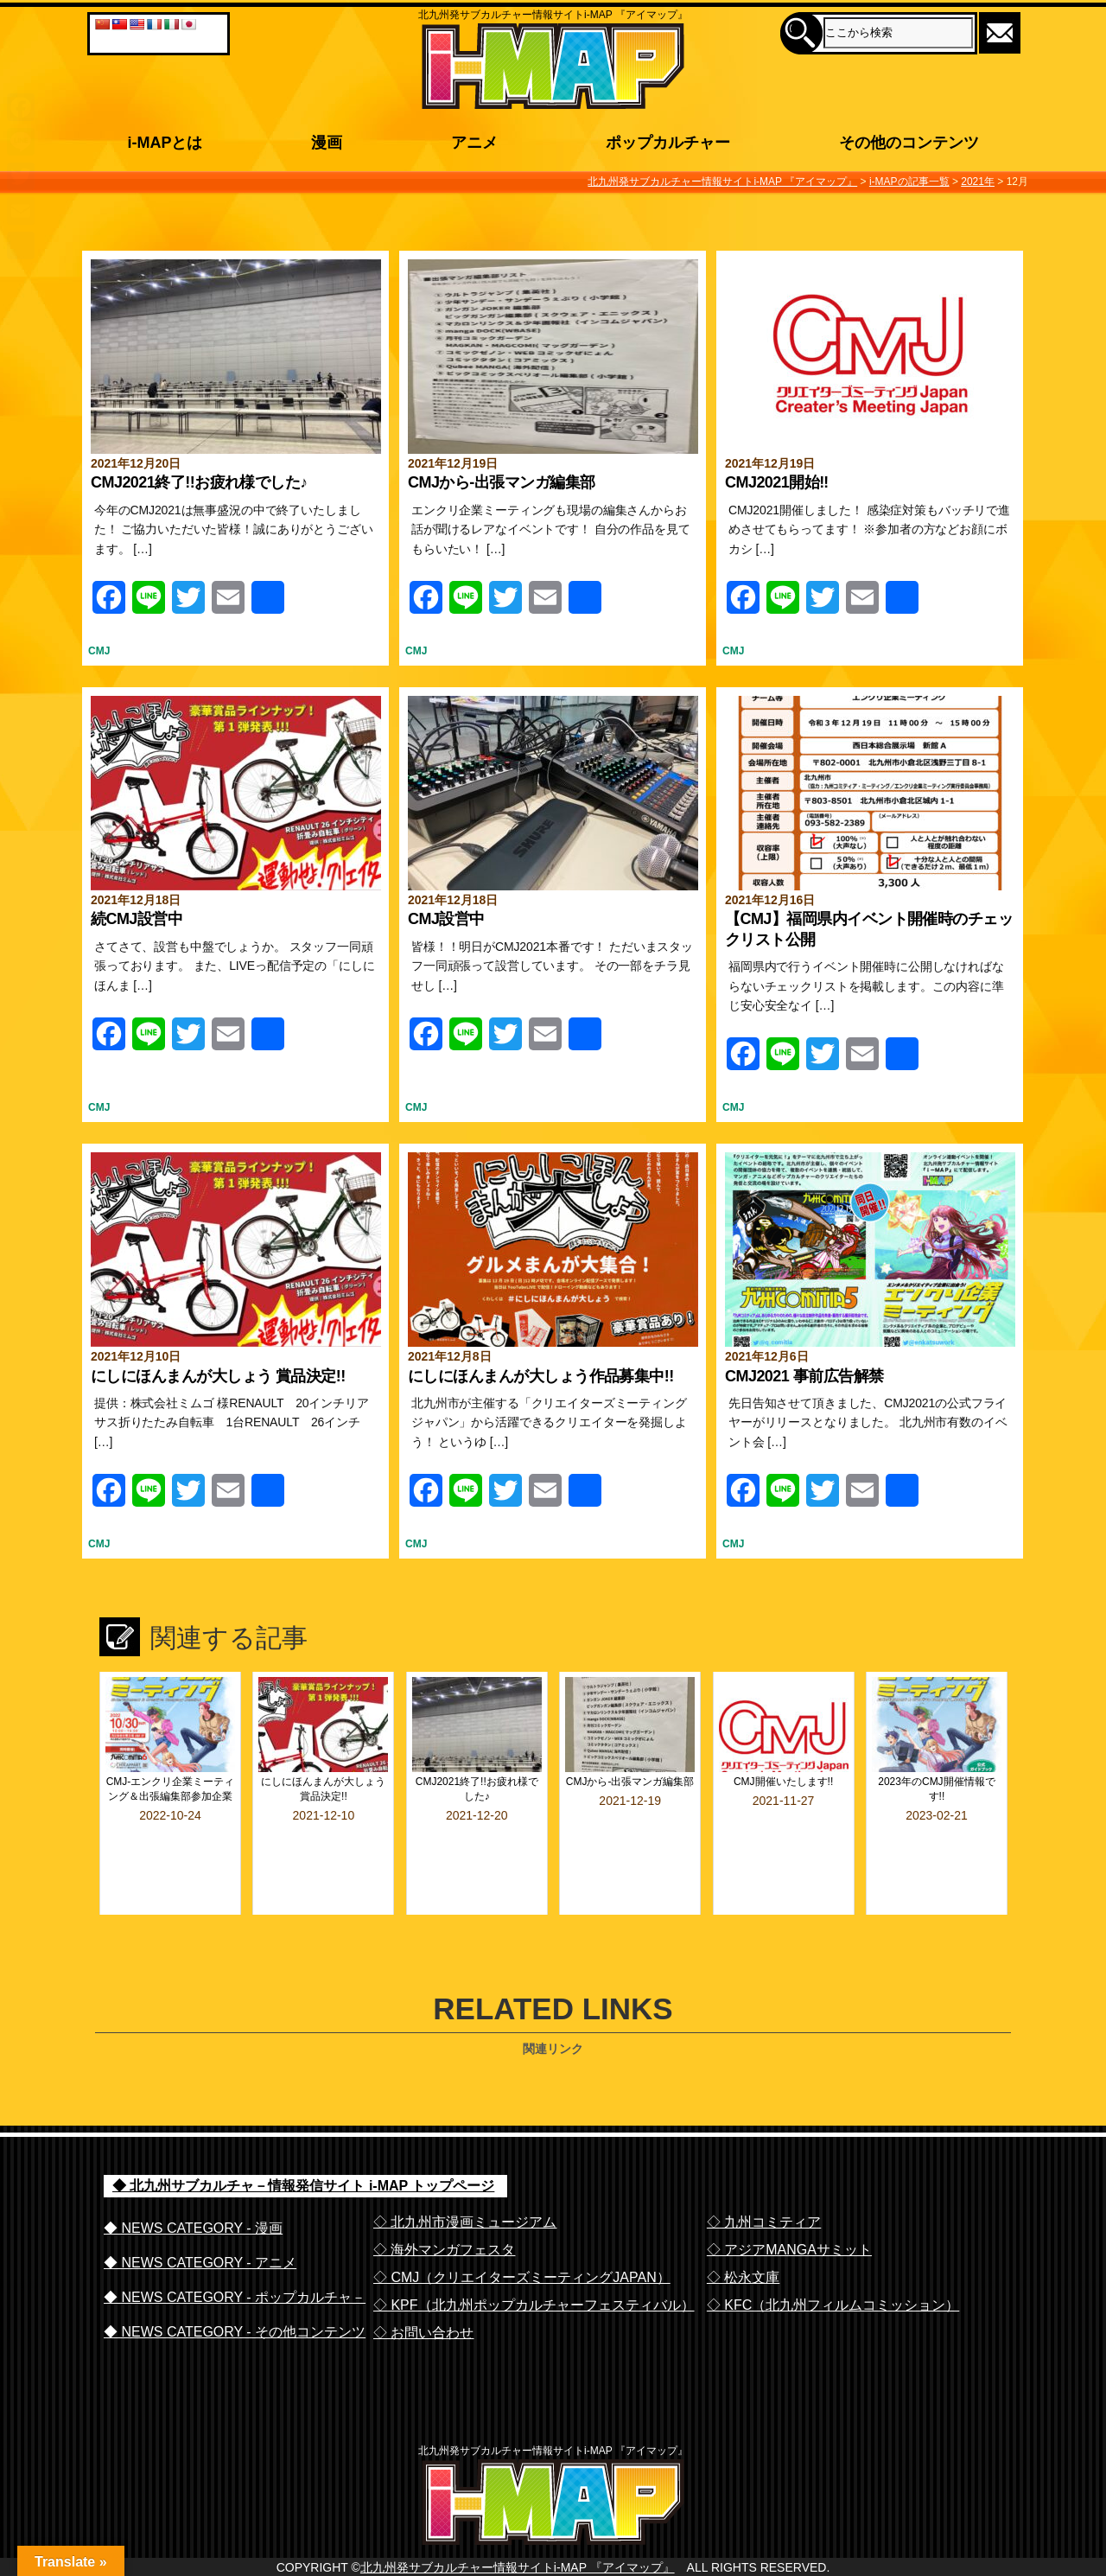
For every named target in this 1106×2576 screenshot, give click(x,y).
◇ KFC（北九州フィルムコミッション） (833, 2258)
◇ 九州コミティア (764, 2175)
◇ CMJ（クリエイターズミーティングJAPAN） (522, 2230)
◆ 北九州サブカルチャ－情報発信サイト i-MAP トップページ (303, 2139)
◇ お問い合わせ (423, 2286)
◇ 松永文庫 (743, 2230)
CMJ (99, 651)
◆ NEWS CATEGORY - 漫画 (193, 2181)
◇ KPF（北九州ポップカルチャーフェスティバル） (534, 2258)
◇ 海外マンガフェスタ (444, 2203)
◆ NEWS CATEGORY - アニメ (200, 2216)
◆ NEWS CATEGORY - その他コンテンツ (234, 2285)
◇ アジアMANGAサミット (789, 2203)
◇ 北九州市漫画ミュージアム (464, 2175)
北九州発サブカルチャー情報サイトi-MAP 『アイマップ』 (517, 2556)
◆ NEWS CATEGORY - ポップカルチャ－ (234, 2250)
